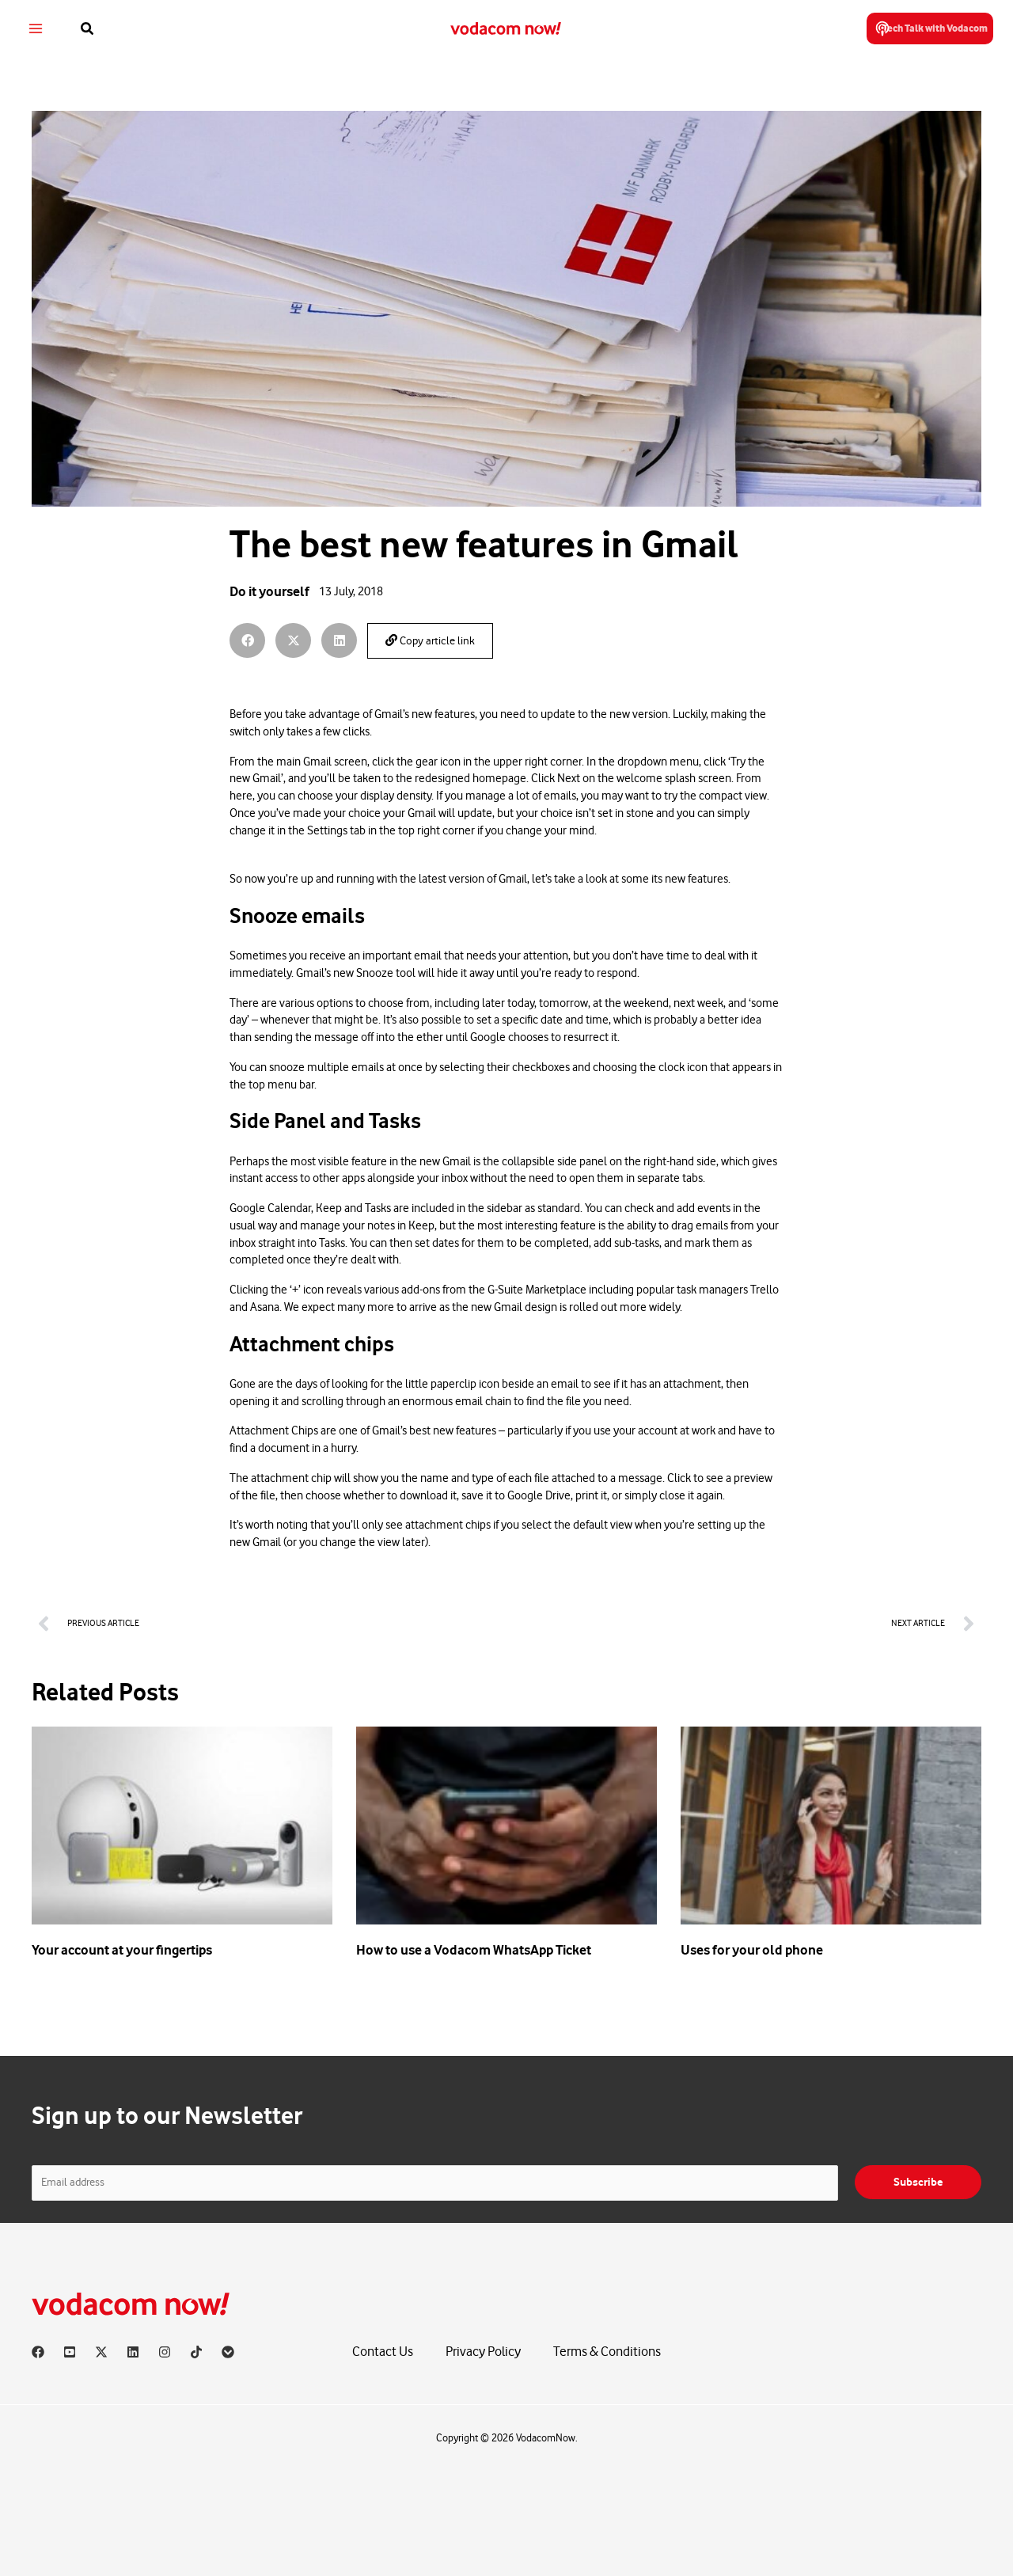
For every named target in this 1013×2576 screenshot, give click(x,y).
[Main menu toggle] (42, 29)
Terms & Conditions (607, 2352)
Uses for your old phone (752, 1950)
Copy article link (430, 641)
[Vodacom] (228, 2352)
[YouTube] (69, 2352)
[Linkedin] (133, 2352)
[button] (95, 29)
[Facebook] (38, 2352)
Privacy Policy (483, 2352)
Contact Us (382, 2352)
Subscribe (918, 2182)
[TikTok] (196, 2352)
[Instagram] (164, 2352)
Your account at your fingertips (122, 1950)
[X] (101, 2352)
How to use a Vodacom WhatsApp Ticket (473, 1950)
